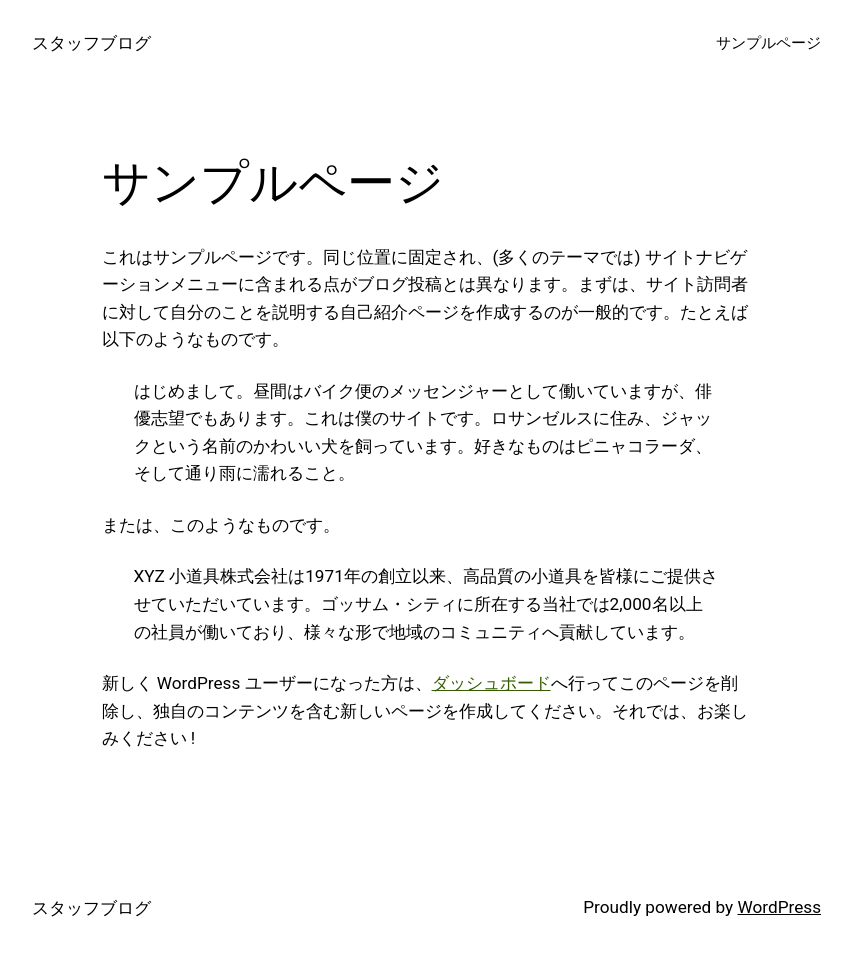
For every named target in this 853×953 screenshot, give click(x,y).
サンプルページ (768, 43)
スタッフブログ (91, 43)
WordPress (779, 907)
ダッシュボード (491, 683)
